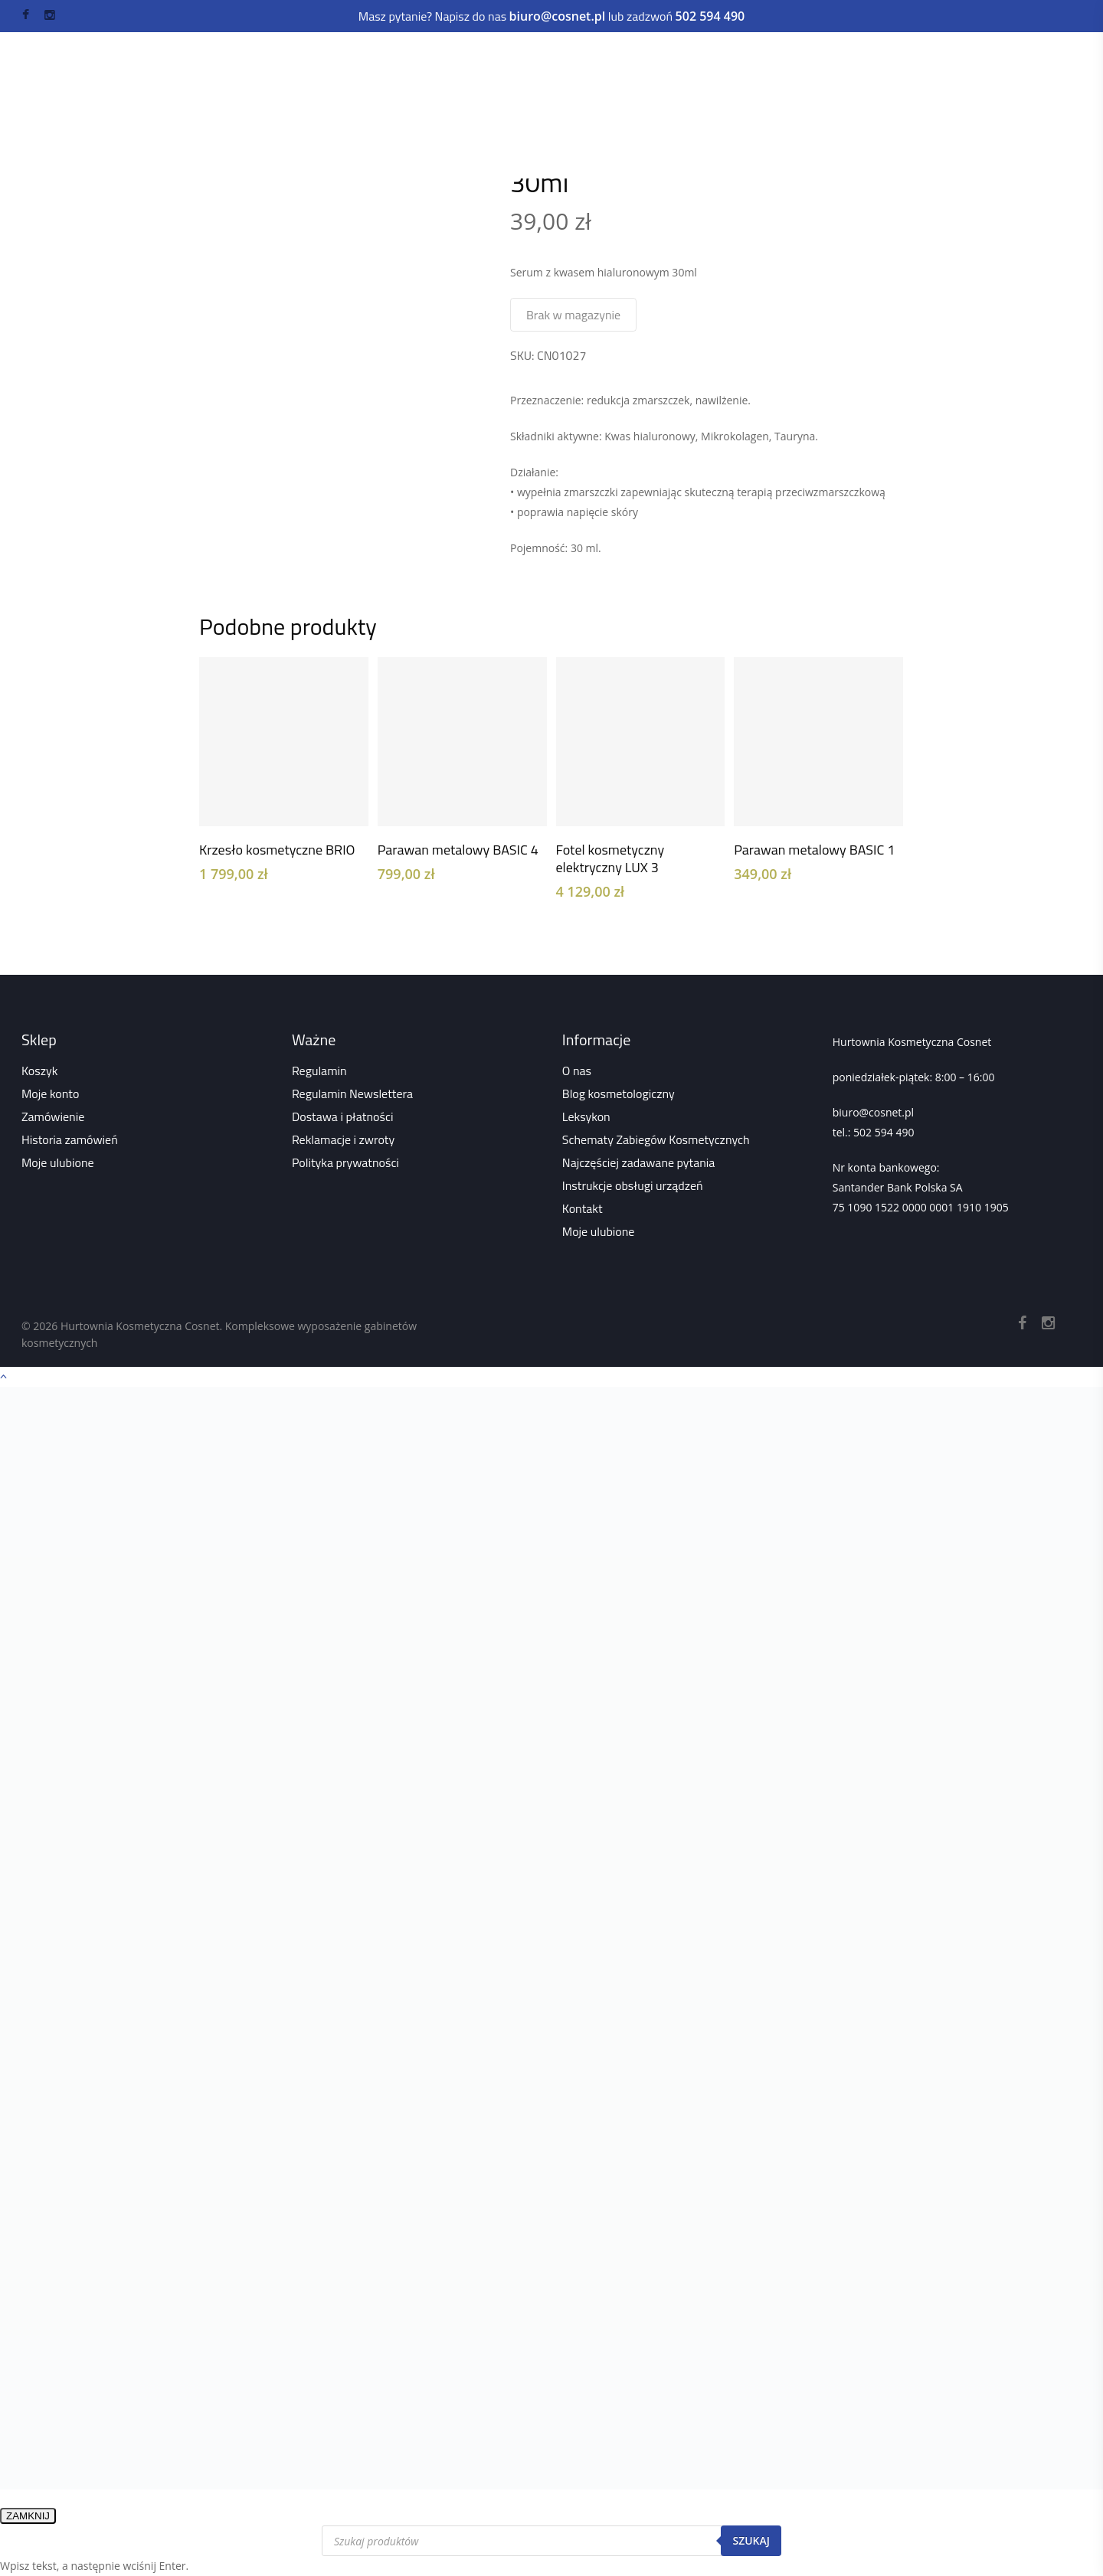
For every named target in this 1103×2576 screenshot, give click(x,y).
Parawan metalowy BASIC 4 (458, 849)
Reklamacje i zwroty (343, 1139)
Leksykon (586, 1116)
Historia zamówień (69, 1139)
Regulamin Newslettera (352, 1093)
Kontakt (582, 1208)
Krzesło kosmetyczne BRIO (277, 849)
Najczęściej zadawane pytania (638, 1162)
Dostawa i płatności (343, 1116)
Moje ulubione (57, 1162)
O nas (576, 1070)
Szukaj (751, 2540)
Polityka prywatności (345, 1162)
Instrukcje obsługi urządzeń (632, 1185)
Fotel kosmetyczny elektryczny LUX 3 (610, 858)
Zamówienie (52, 1116)
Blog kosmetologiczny (618, 1093)
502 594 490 (883, 1132)
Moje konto (50, 1093)
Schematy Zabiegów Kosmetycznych (656, 1139)
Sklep (298, 110)
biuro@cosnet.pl (873, 1112)
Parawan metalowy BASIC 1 (814, 849)
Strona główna (232, 110)
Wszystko (352, 110)
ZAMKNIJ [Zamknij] (28, 2516)
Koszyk (39, 1070)
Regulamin (319, 1070)
